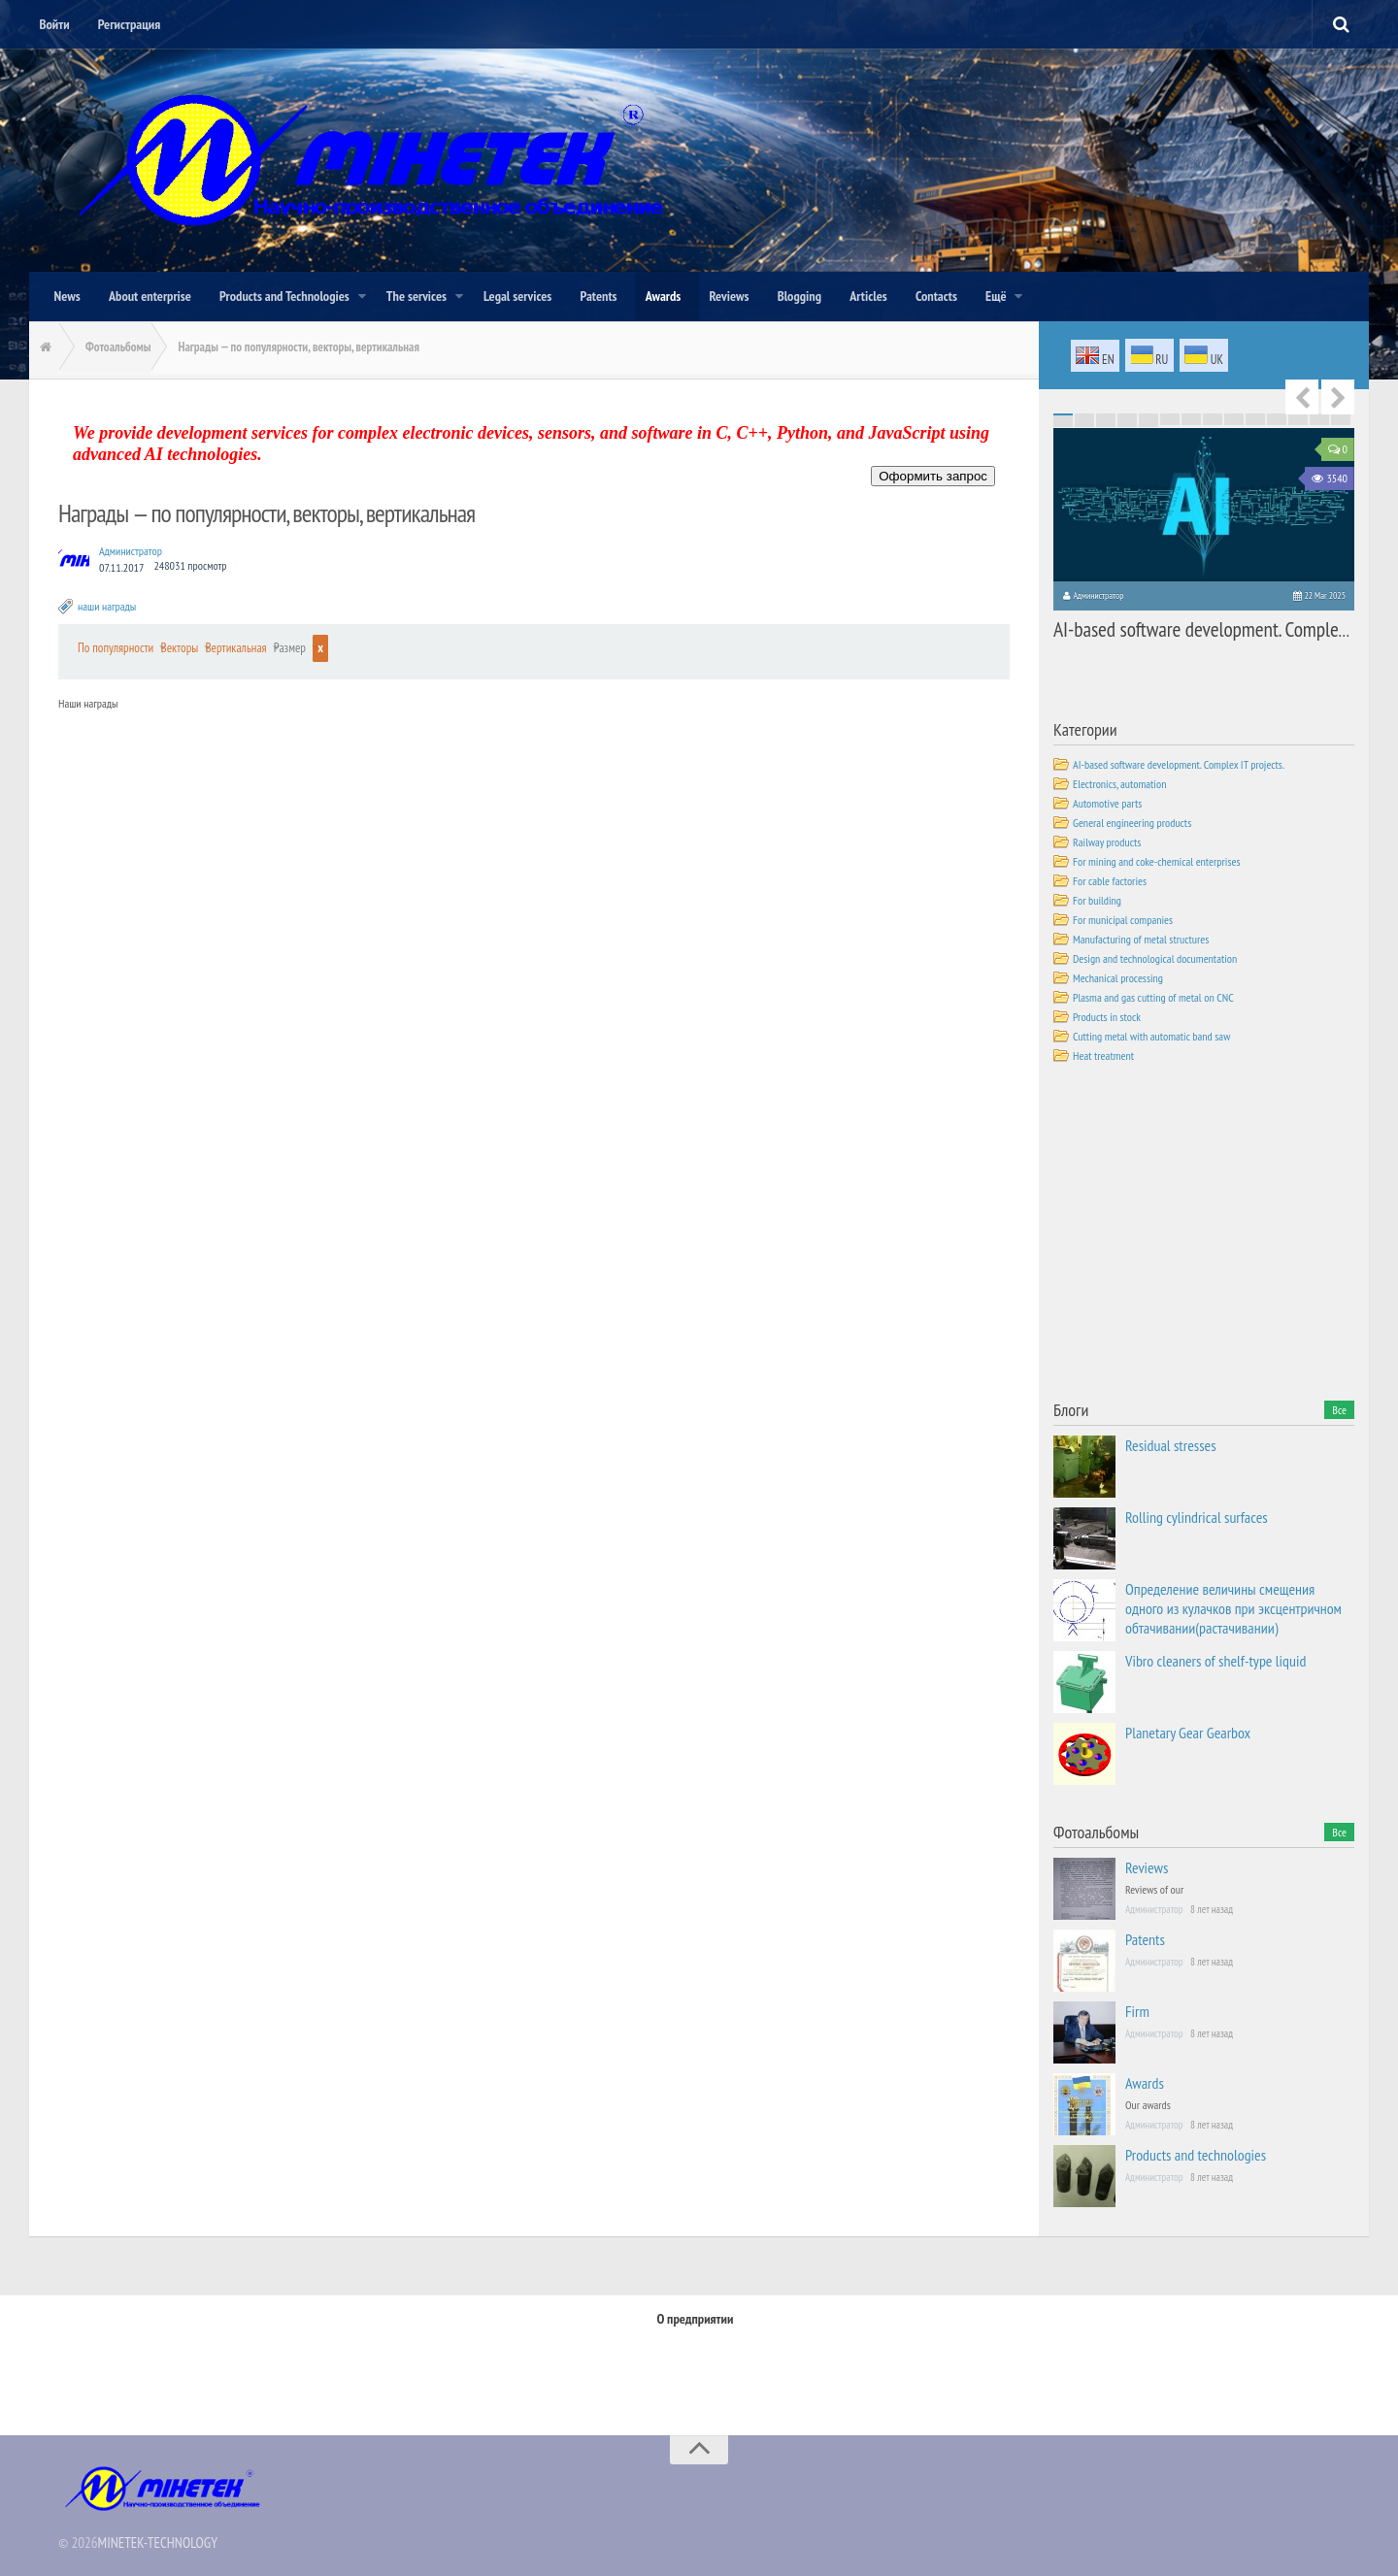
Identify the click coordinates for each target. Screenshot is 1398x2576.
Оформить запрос (933, 475)
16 (1084, 415)
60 (1127, 421)
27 (1319, 415)
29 (1063, 417)
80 (1255, 423)
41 (1319, 417)
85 (1063, 425)
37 (1234, 417)
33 (1148, 417)
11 (1276, 413)
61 (1148, 421)
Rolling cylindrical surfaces (1196, 1515)
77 (1191, 423)
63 (1191, 421)
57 (1063, 421)
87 (1105, 425)
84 (1340, 423)
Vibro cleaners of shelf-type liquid (1215, 1658)
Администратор (130, 550)
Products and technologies (1195, 2153)
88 (1127, 425)
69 (1319, 421)
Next (1337, 396)
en (1095, 356)
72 (1084, 423)
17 (1105, 415)
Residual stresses (1170, 1443)
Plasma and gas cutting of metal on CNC (1153, 995)
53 (1276, 419)
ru (1150, 356)
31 (1105, 417)
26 (1298, 415)
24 (1255, 415)
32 (1127, 417)
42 (1340, 417)
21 (1191, 415)
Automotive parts (1107, 801)
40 (1298, 417)
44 (1084, 419)
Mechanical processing (1118, 976)
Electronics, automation (1119, 782)
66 (1255, 421)
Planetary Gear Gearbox (1187, 1730)
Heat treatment (1103, 1053)
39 (1276, 417)
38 (1255, 417)
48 (1170, 419)
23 (1234, 415)
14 (1340, 413)
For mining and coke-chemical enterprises (1157, 859)
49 (1191, 419)
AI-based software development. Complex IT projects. (1194, 625)
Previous (1301, 396)
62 (1170, 421)
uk (1203, 356)
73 (1105, 423)
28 (1340, 415)
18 (1127, 415)
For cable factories (1110, 879)
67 (1276, 421)
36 (1212, 417)
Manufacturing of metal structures (1141, 937)
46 (1127, 419)
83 (1319, 423)
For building (1097, 898)
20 (1170, 415)
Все (1339, 1408)
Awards (1144, 2081)
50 (1212, 419)
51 (1234, 419)
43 (1063, 419)
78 (1212, 423)
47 (1148, 419)
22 (1212, 415)
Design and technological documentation (1155, 956)
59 (1105, 421)
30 (1084, 417)
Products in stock (1107, 1014)
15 (1063, 415)
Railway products (1107, 840)
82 (1298, 423)
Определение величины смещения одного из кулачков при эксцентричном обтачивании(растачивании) (1233, 1606)
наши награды (107, 605)
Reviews (1146, 1865)
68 (1298, 421)
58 (1084, 421)
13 (1319, 413)
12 (1298, 413)
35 (1191, 417)
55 (1319, 419)
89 (1148, 425)
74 (1127, 423)
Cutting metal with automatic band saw (1151, 1034)
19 (1148, 415)
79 (1234, 423)
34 (1170, 417)
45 (1105, 419)
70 (1340, 421)
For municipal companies (1123, 917)
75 (1148, 423)
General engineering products (1132, 820)
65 (1234, 421)
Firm (1137, 2009)
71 (1063, 423)
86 (1084, 425)
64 (1212, 421)
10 (1255, 413)
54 (1298, 419)
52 (1255, 419)
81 (1276, 423)
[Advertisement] (1199, 1233)
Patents (1145, 1937)
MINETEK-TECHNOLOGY (157, 2535)
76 (1170, 423)
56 (1340, 419)
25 (1276, 415)
